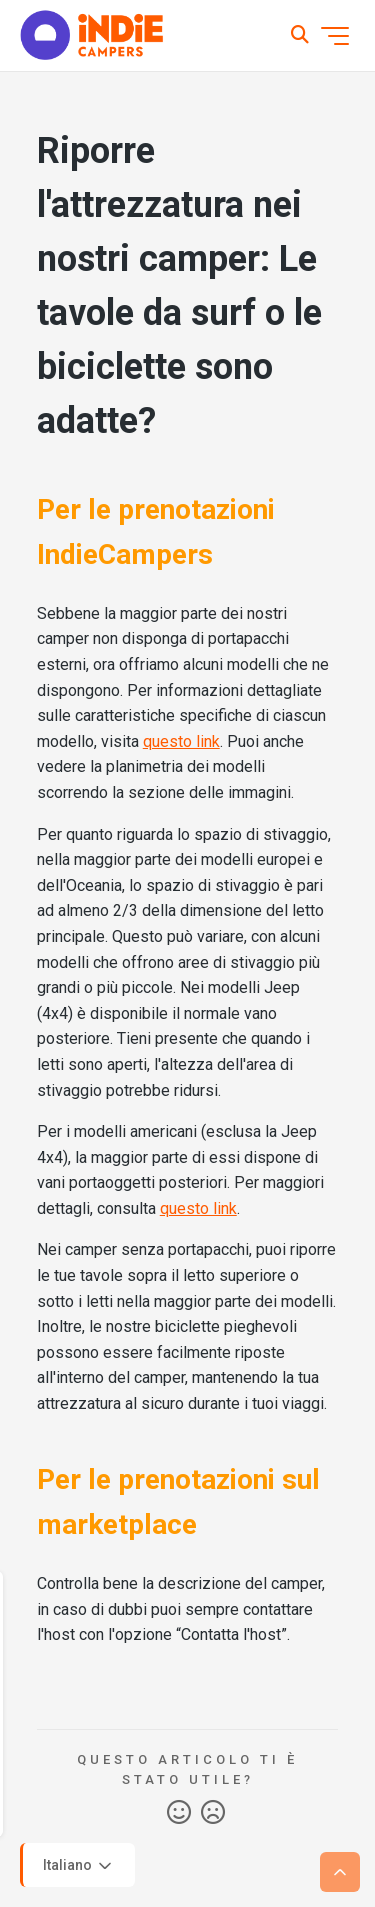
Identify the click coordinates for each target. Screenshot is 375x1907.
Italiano (79, 1866)
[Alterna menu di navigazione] (335, 36)
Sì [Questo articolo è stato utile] (179, 1813)
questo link (181, 741)
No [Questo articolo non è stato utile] (213, 1813)
